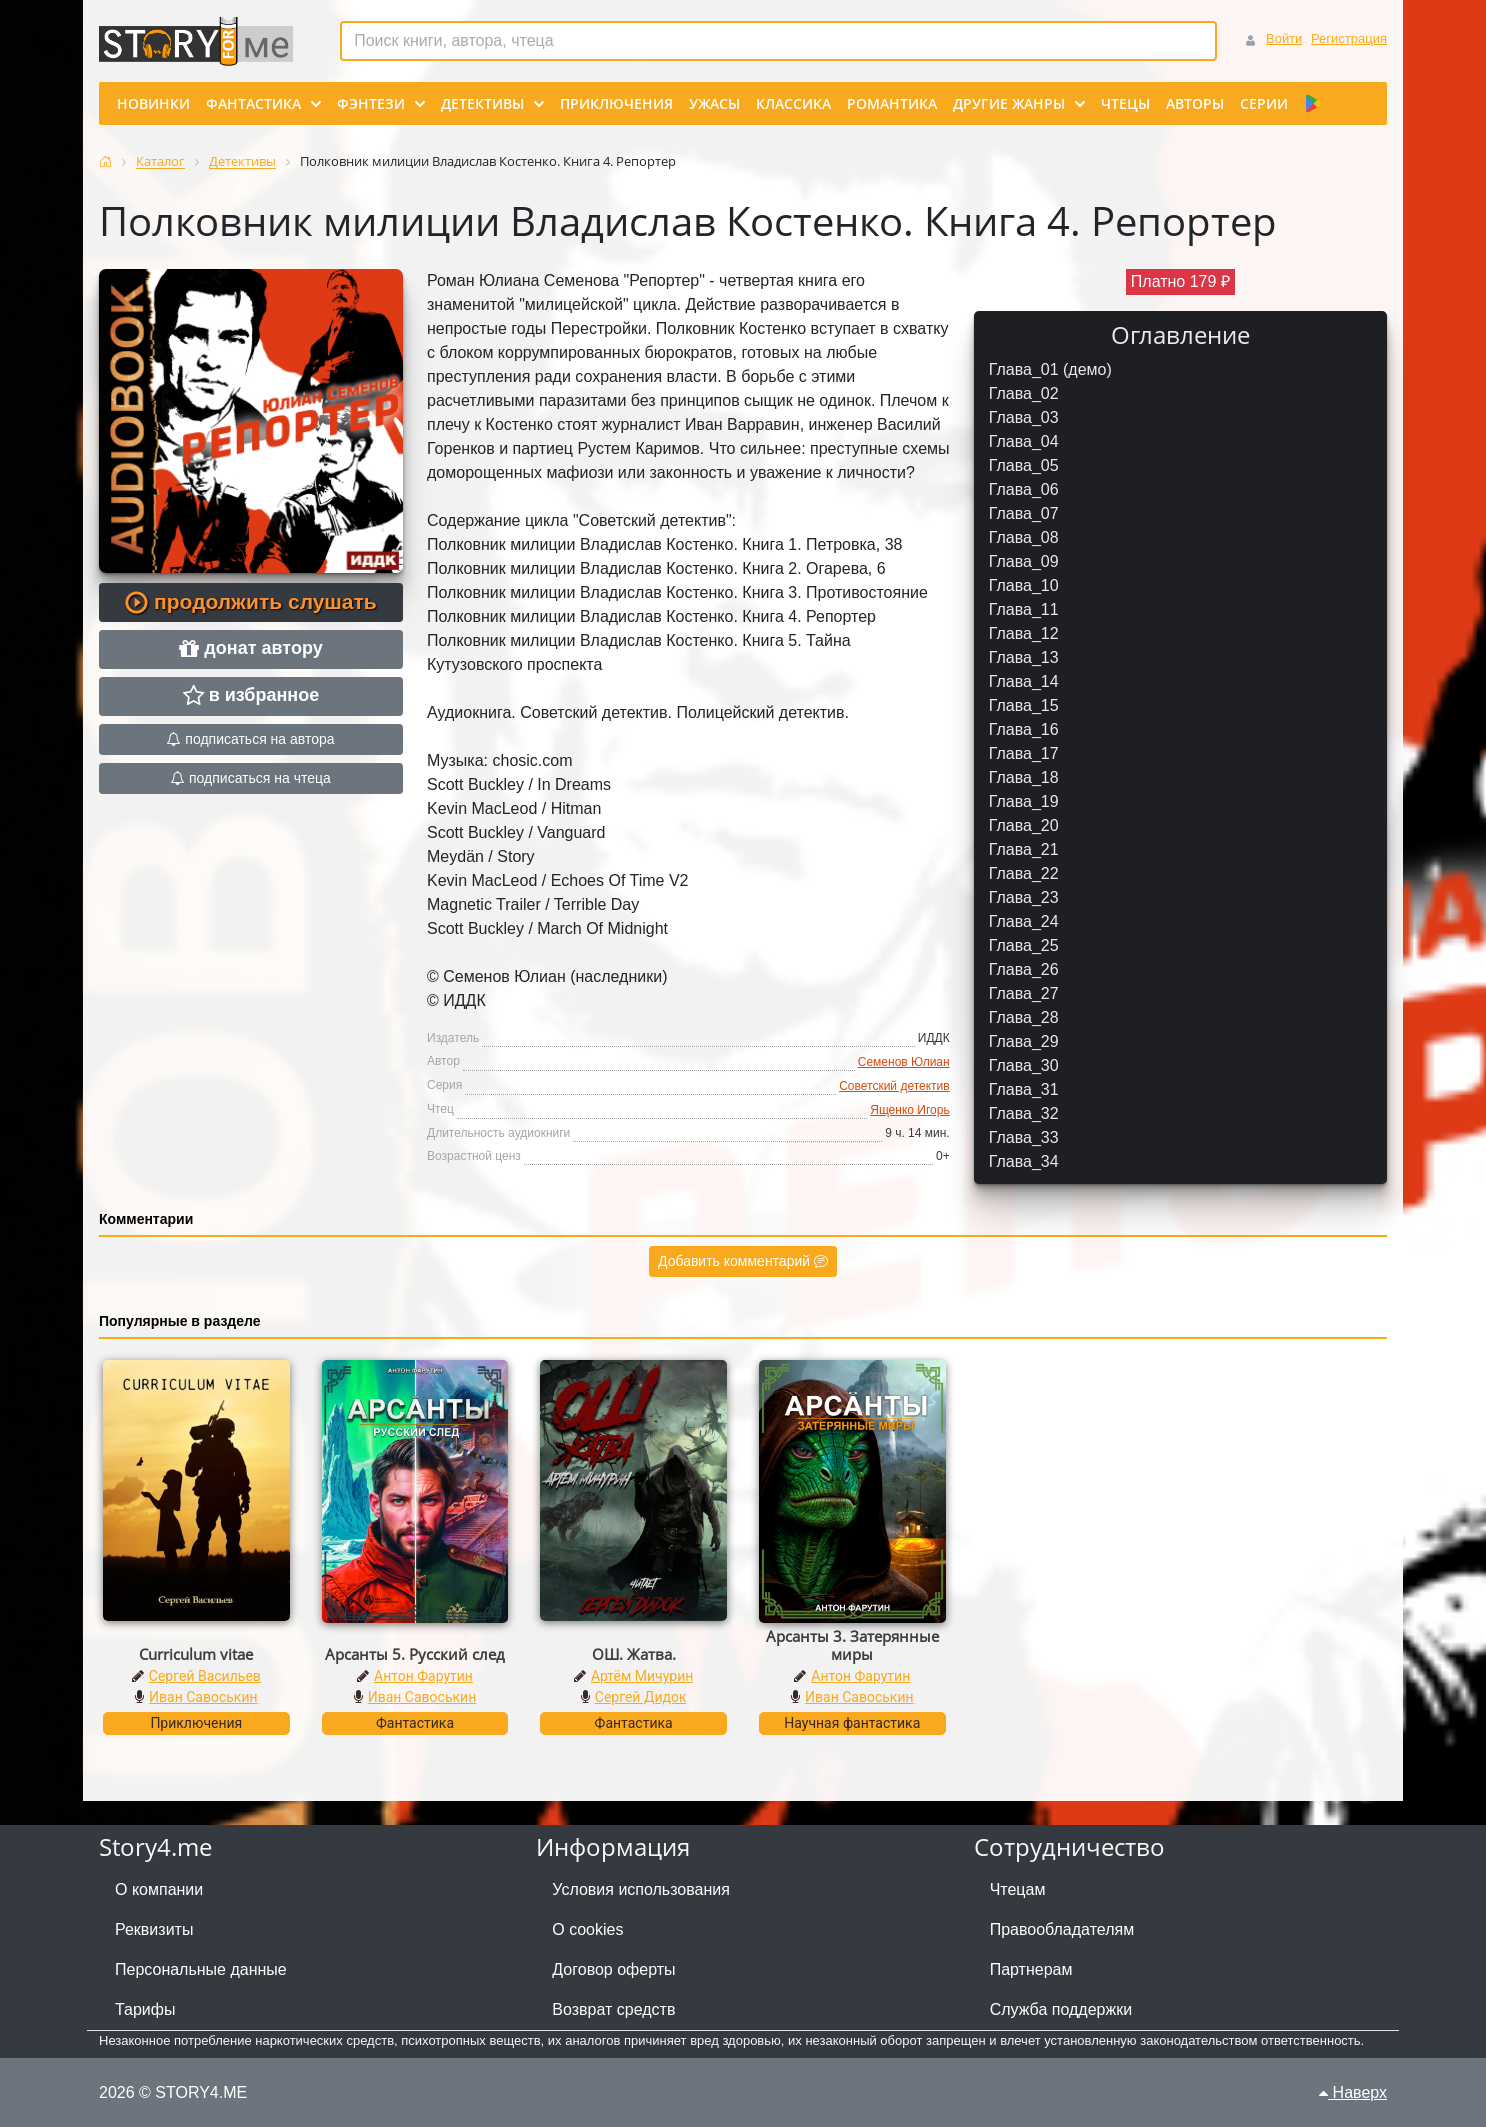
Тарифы (145, 2009)
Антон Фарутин (423, 1676)
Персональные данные (201, 1969)
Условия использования (641, 1889)
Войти (1284, 38)
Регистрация (1349, 38)
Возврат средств (613, 2009)
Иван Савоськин (203, 1697)
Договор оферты (613, 1969)
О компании (159, 1889)
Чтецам (1018, 1889)
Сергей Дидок (641, 1697)
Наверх (1353, 2092)
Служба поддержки (1061, 2009)
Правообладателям (1062, 1929)
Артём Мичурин (642, 1676)
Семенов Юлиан (904, 1062)
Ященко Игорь (909, 1110)
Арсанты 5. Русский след (415, 1654)
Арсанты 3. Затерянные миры (852, 1645)
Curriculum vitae (196, 1654)
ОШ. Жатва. (634, 1654)
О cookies (587, 1929)
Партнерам (1031, 1969)
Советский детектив (894, 1086)
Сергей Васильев (205, 1676)
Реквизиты (154, 1929)
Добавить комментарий (743, 1261)
